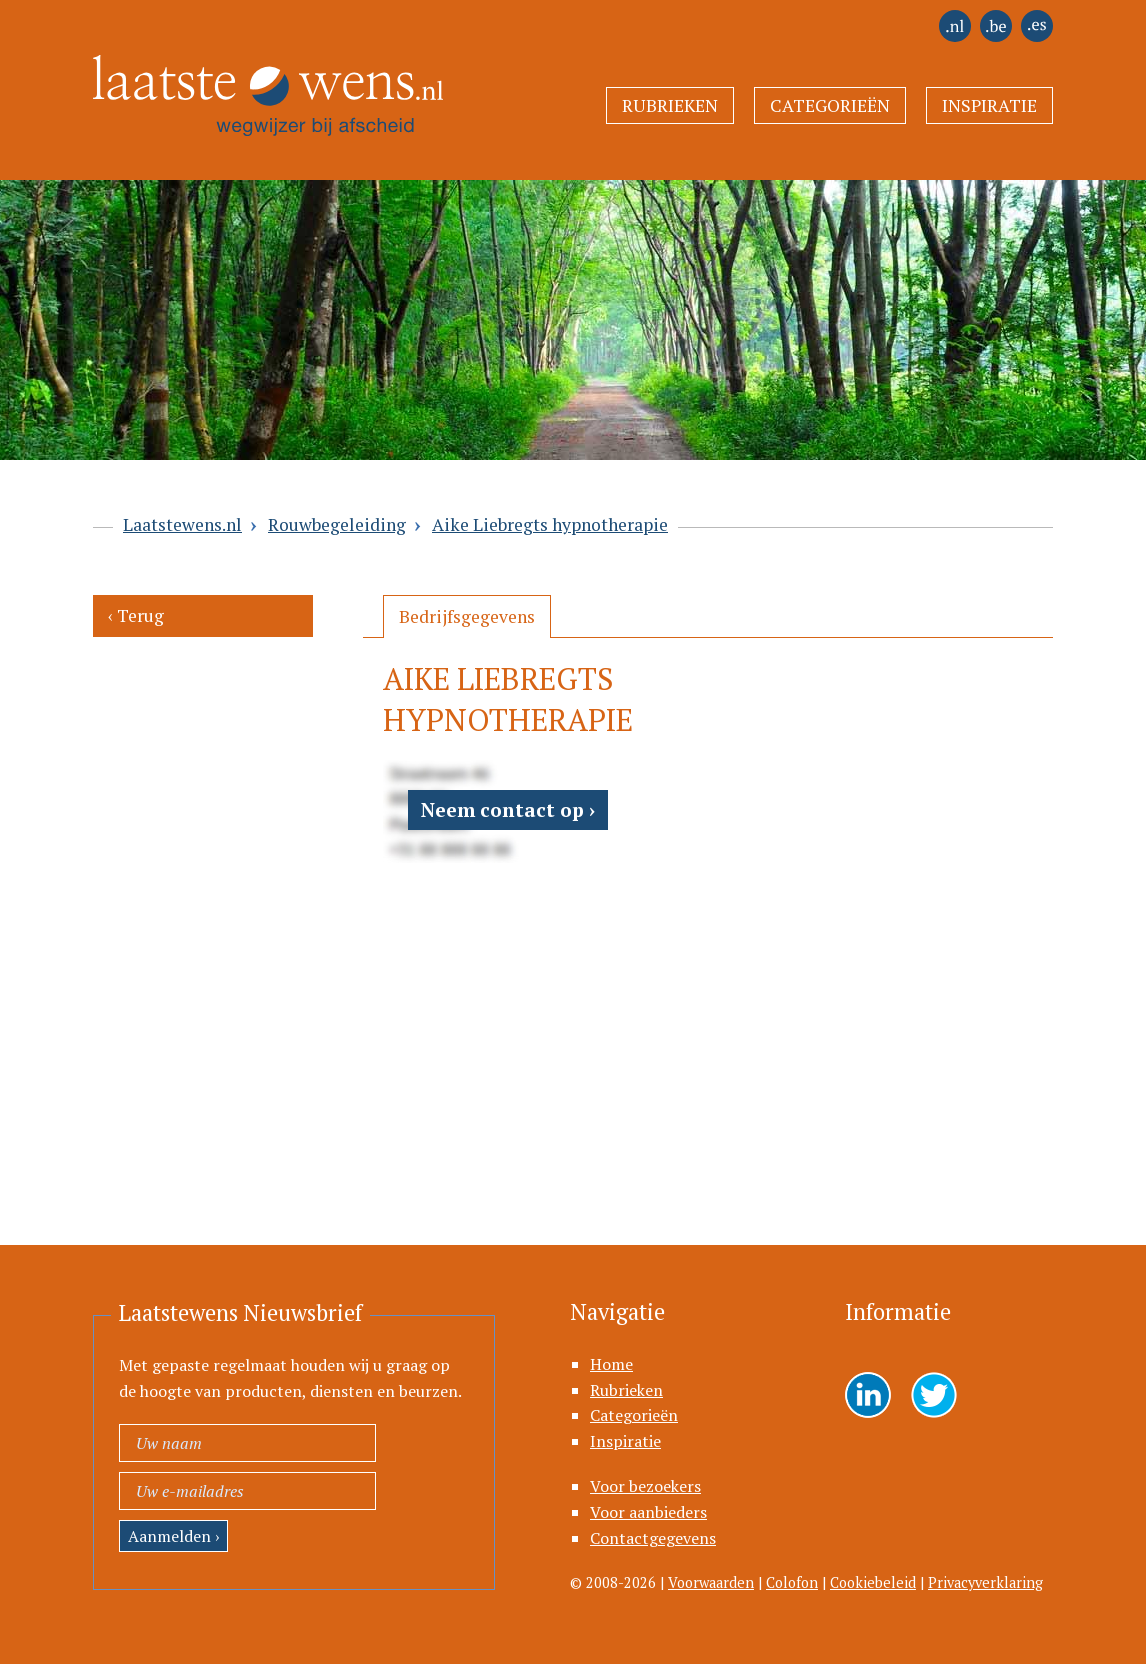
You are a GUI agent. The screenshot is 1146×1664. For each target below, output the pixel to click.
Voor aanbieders (648, 1512)
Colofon (792, 1582)
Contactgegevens (653, 1538)
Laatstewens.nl (182, 524)
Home (611, 1364)
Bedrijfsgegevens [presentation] (467, 616)
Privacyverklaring (985, 1582)
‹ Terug (136, 615)
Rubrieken (670, 105)
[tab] (467, 616)
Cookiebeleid (873, 1582)
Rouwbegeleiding (337, 524)
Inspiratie (989, 105)
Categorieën (830, 105)
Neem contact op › (508, 809)
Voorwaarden (711, 1582)
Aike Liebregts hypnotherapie (550, 524)
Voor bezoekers (645, 1486)
